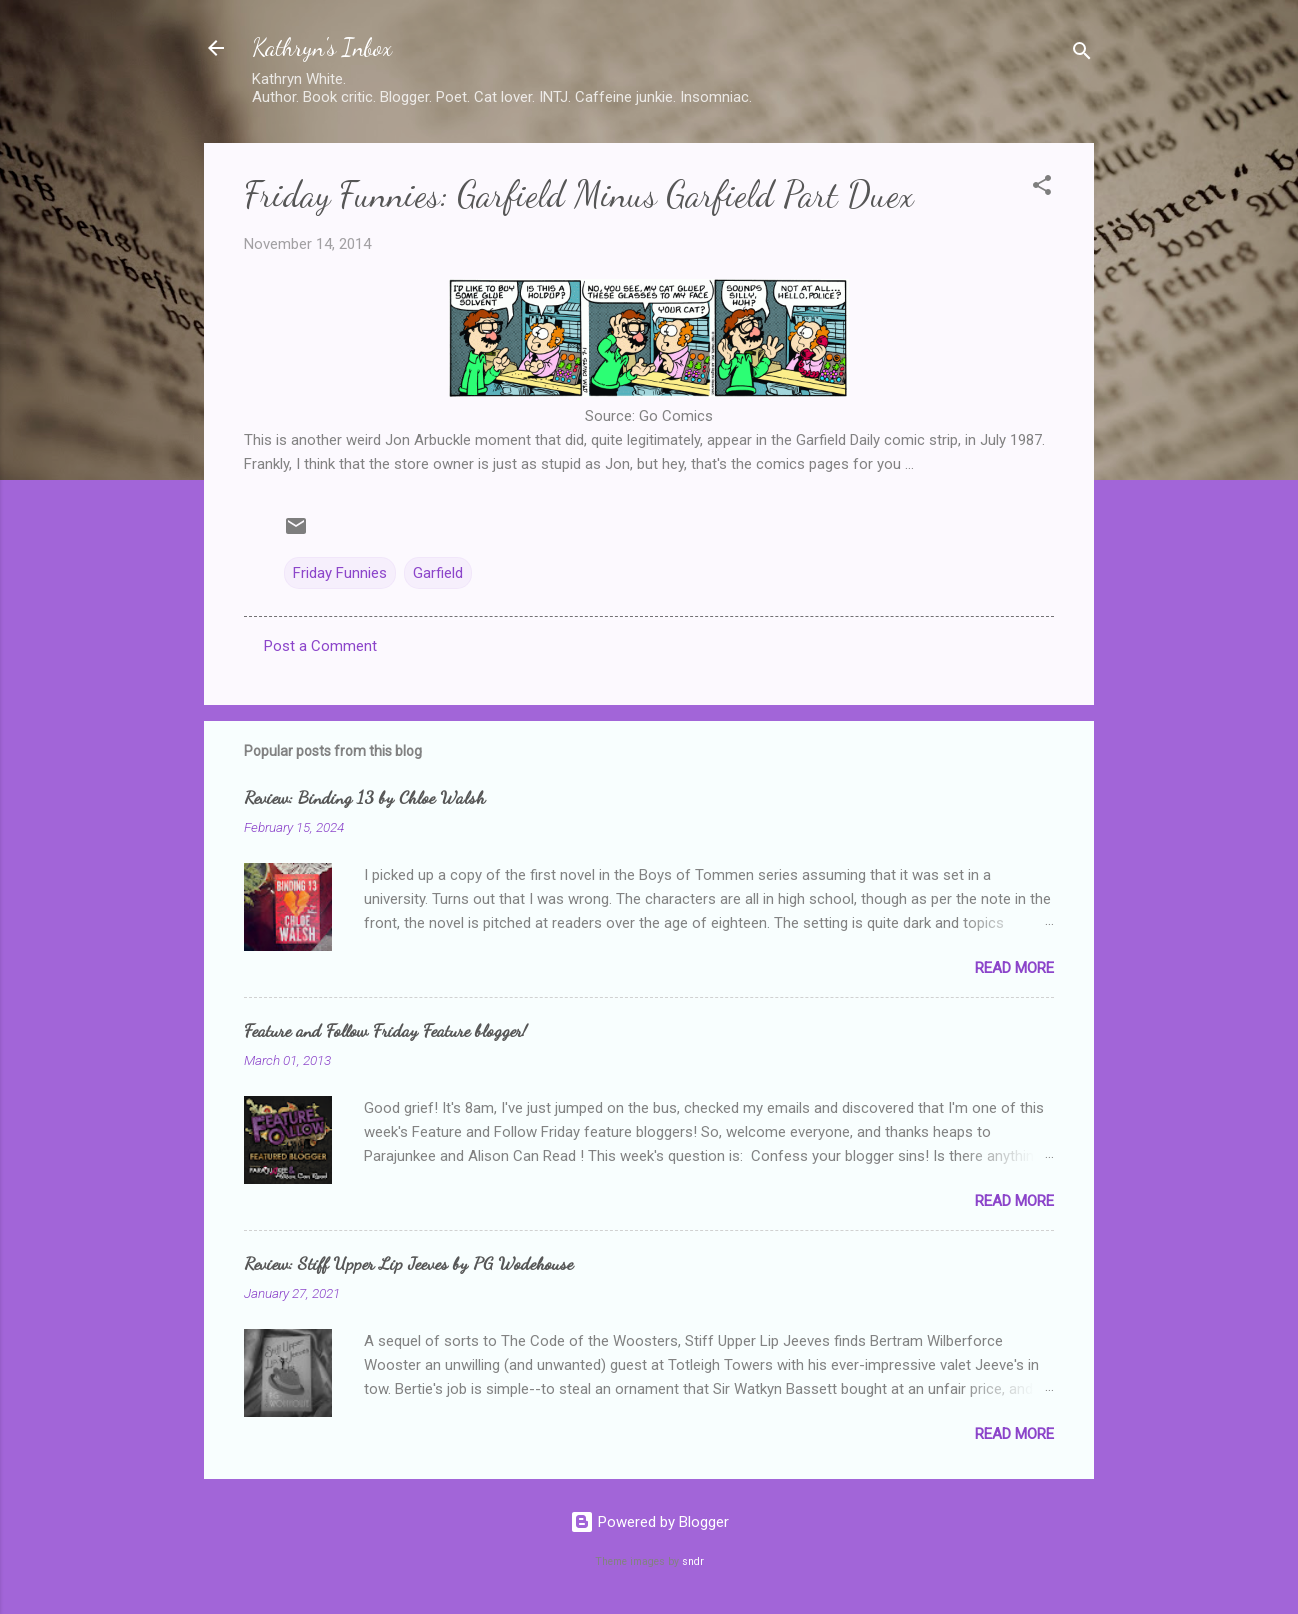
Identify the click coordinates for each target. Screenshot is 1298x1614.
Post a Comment (320, 646)
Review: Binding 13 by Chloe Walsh (364, 797)
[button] (1042, 188)
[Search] (1082, 54)
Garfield (438, 573)
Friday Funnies (340, 573)
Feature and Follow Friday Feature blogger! (385, 1030)
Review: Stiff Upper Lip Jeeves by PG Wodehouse (408, 1263)
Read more (1014, 968)
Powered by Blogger (649, 1522)
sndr (693, 1561)
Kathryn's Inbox (322, 47)
